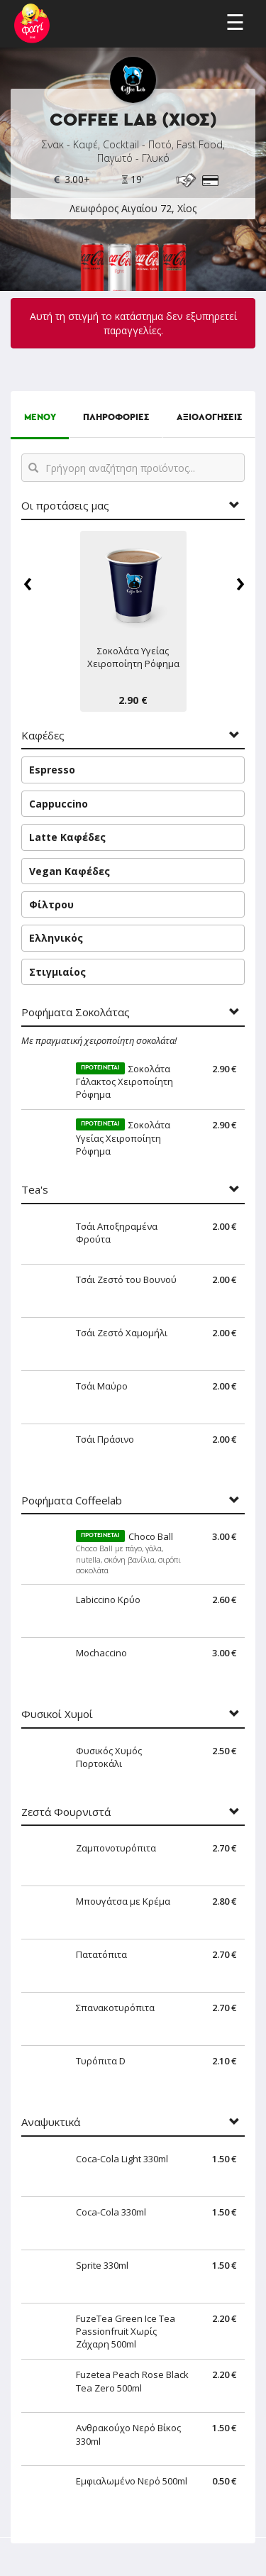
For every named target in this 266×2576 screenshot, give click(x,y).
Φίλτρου (51, 904)
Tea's (34, 1190)
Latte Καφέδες (67, 837)
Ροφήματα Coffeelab (71, 1501)
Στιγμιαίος (57, 972)
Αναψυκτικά (50, 2122)
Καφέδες (43, 736)
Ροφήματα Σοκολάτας (75, 1012)
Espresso (52, 769)
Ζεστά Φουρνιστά (66, 1812)
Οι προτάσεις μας (65, 506)
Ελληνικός (56, 938)
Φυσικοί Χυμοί (57, 1714)
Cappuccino (58, 803)
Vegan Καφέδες (69, 871)
